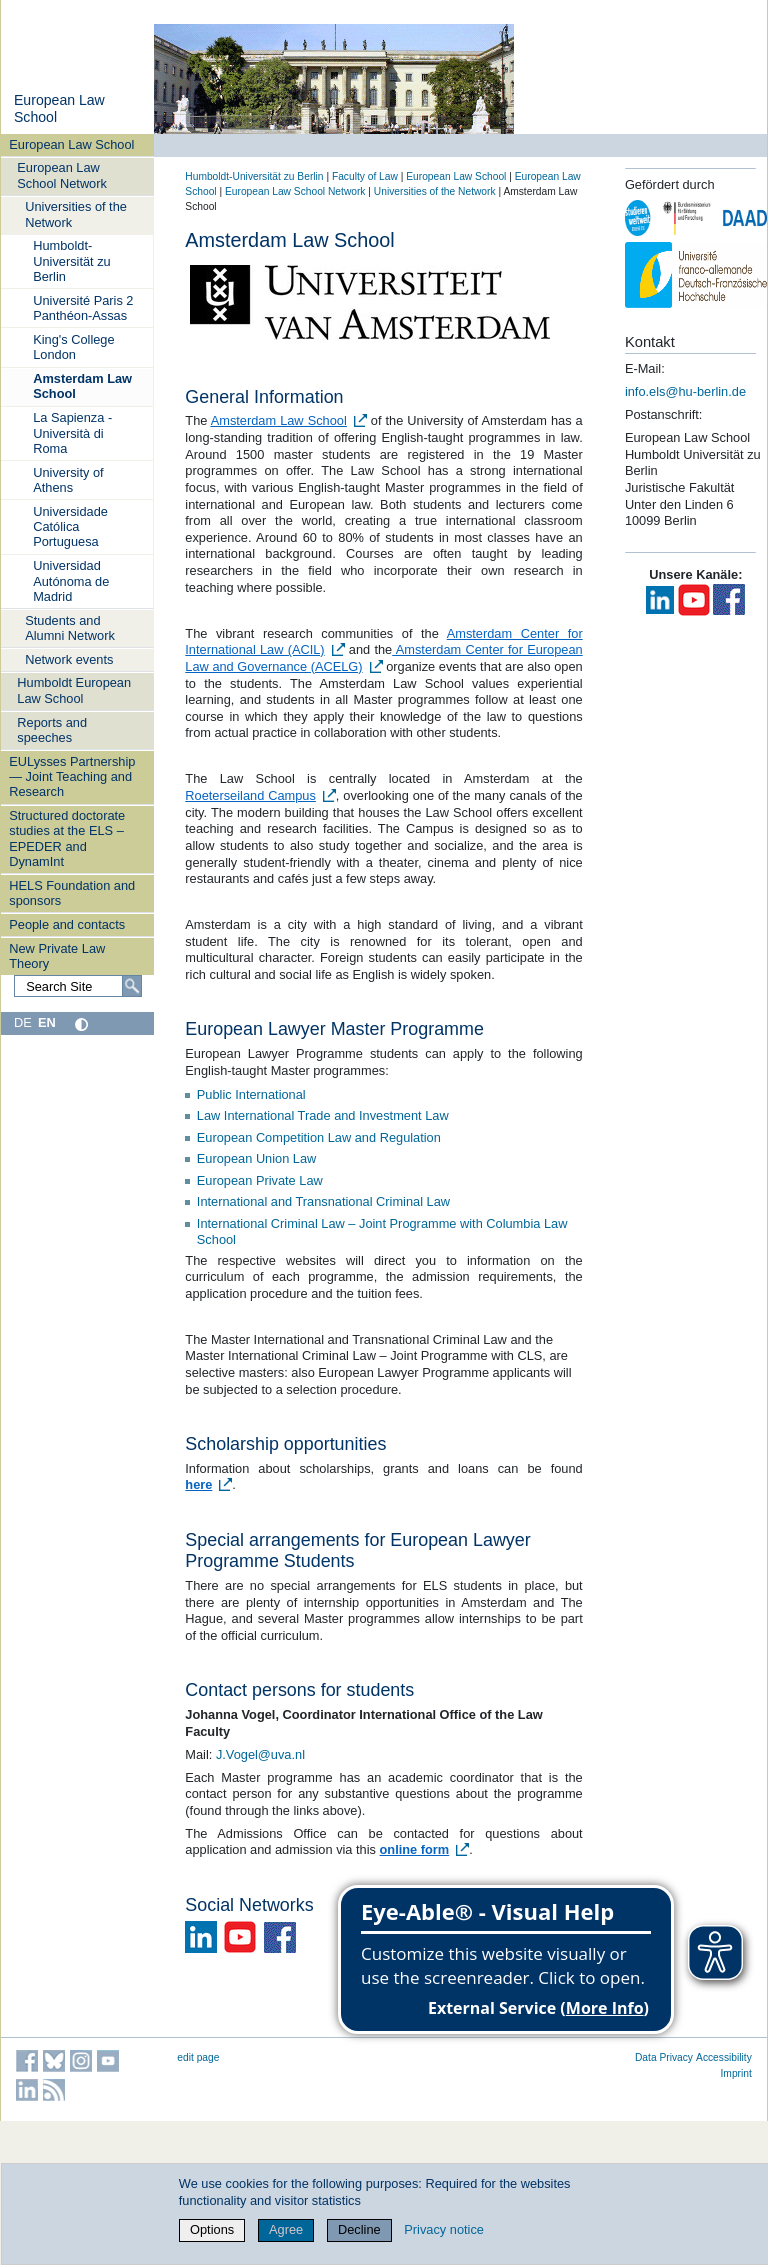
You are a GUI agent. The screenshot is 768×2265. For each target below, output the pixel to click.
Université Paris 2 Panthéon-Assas (83, 308)
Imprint (736, 2073)
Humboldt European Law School (74, 690)
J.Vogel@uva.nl (260, 1754)
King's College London (73, 347)
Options (212, 2229)
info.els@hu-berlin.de (685, 391)
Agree (286, 2229)
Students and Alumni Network (70, 628)
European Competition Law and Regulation (319, 1137)
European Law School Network (62, 175)
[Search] (132, 986)
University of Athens (68, 480)
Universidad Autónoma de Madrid (71, 581)
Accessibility (724, 2057)
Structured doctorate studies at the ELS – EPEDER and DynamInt (67, 838)
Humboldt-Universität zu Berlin (72, 261)
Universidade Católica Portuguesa (70, 527)
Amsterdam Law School (82, 386)
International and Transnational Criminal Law (323, 1201)
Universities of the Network (76, 214)
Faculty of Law (365, 176)
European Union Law (257, 1158)
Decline (359, 2229)
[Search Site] (78, 986)
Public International (251, 1094)
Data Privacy (664, 2057)
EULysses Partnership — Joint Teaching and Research (72, 777)
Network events (69, 659)
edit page (198, 2057)
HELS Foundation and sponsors (72, 893)
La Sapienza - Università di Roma (72, 433)
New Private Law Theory (57, 956)
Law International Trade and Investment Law (323, 1115)
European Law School (71, 144)
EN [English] (47, 1022)
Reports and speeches (52, 730)
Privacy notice (444, 2229)
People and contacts (67, 924)
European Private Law (260, 1180)
